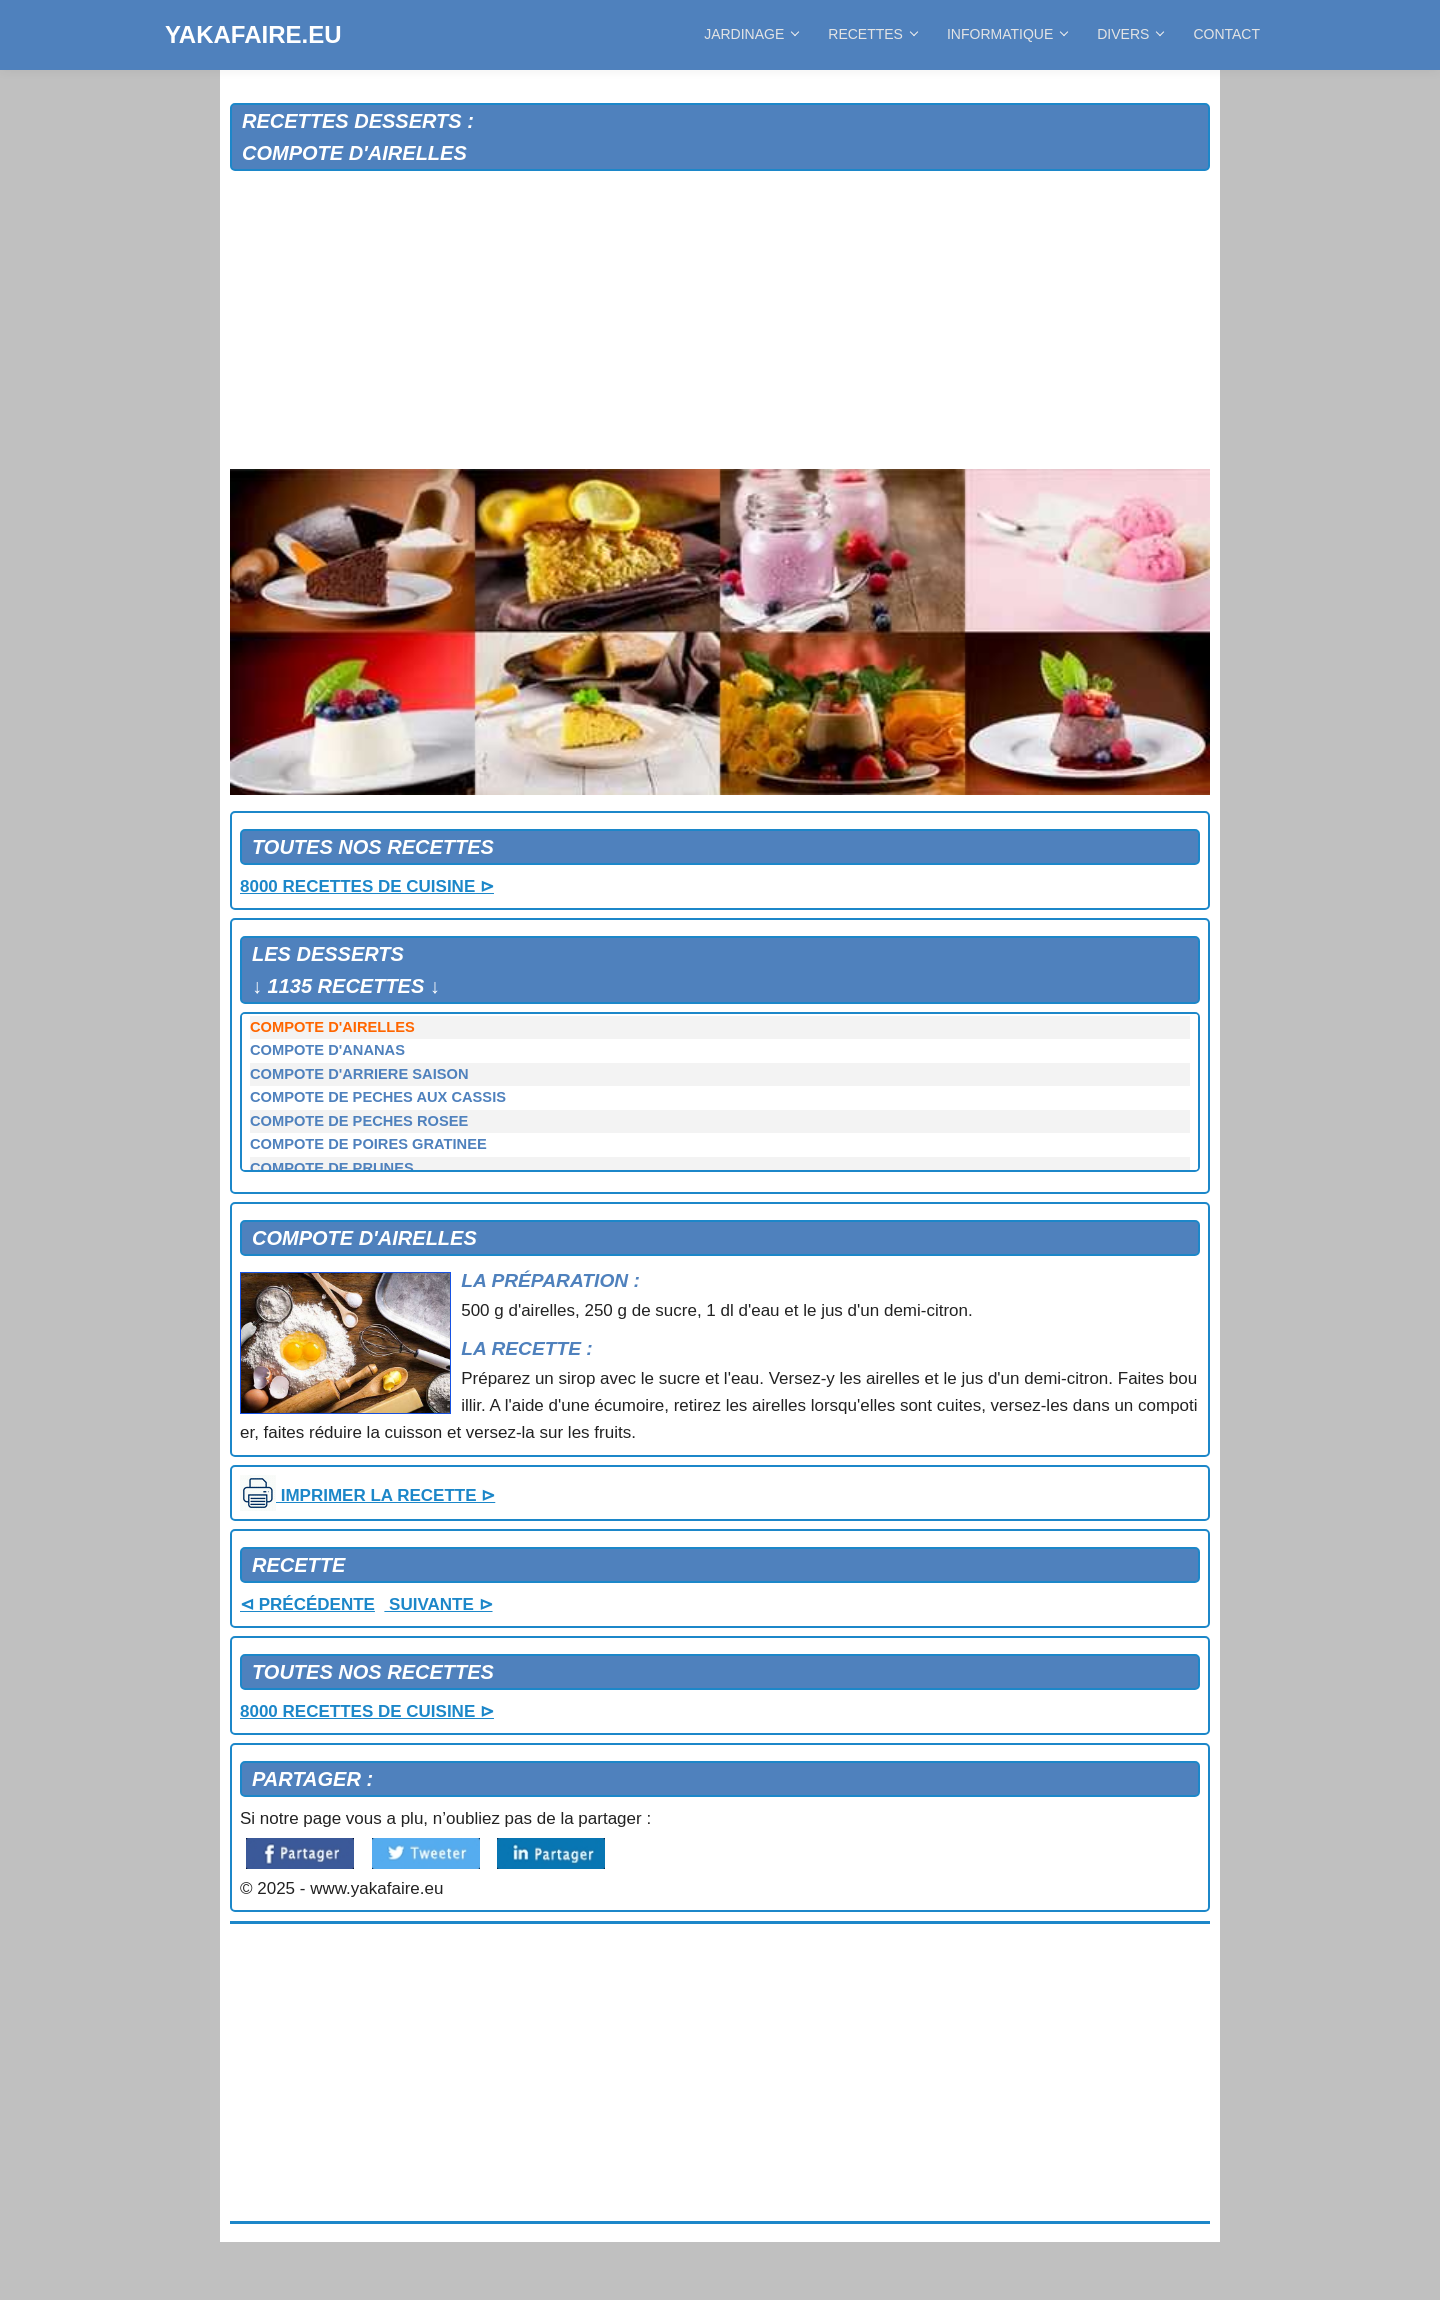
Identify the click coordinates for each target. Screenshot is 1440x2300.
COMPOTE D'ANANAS (327, 1050)
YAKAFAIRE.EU (253, 34)
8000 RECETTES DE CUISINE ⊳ (367, 886)
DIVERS (1130, 34)
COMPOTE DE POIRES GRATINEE (368, 1144)
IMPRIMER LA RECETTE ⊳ (367, 1495)
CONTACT (1226, 34)
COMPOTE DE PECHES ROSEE (359, 1121)
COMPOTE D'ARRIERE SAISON (359, 1074)
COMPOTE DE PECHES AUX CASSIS (378, 1097)
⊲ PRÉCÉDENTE (307, 1604)
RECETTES (872, 34)
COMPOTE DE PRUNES (332, 1168)
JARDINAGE (751, 34)
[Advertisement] (720, 321)
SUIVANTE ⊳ (438, 1604)
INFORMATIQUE (1007, 34)
